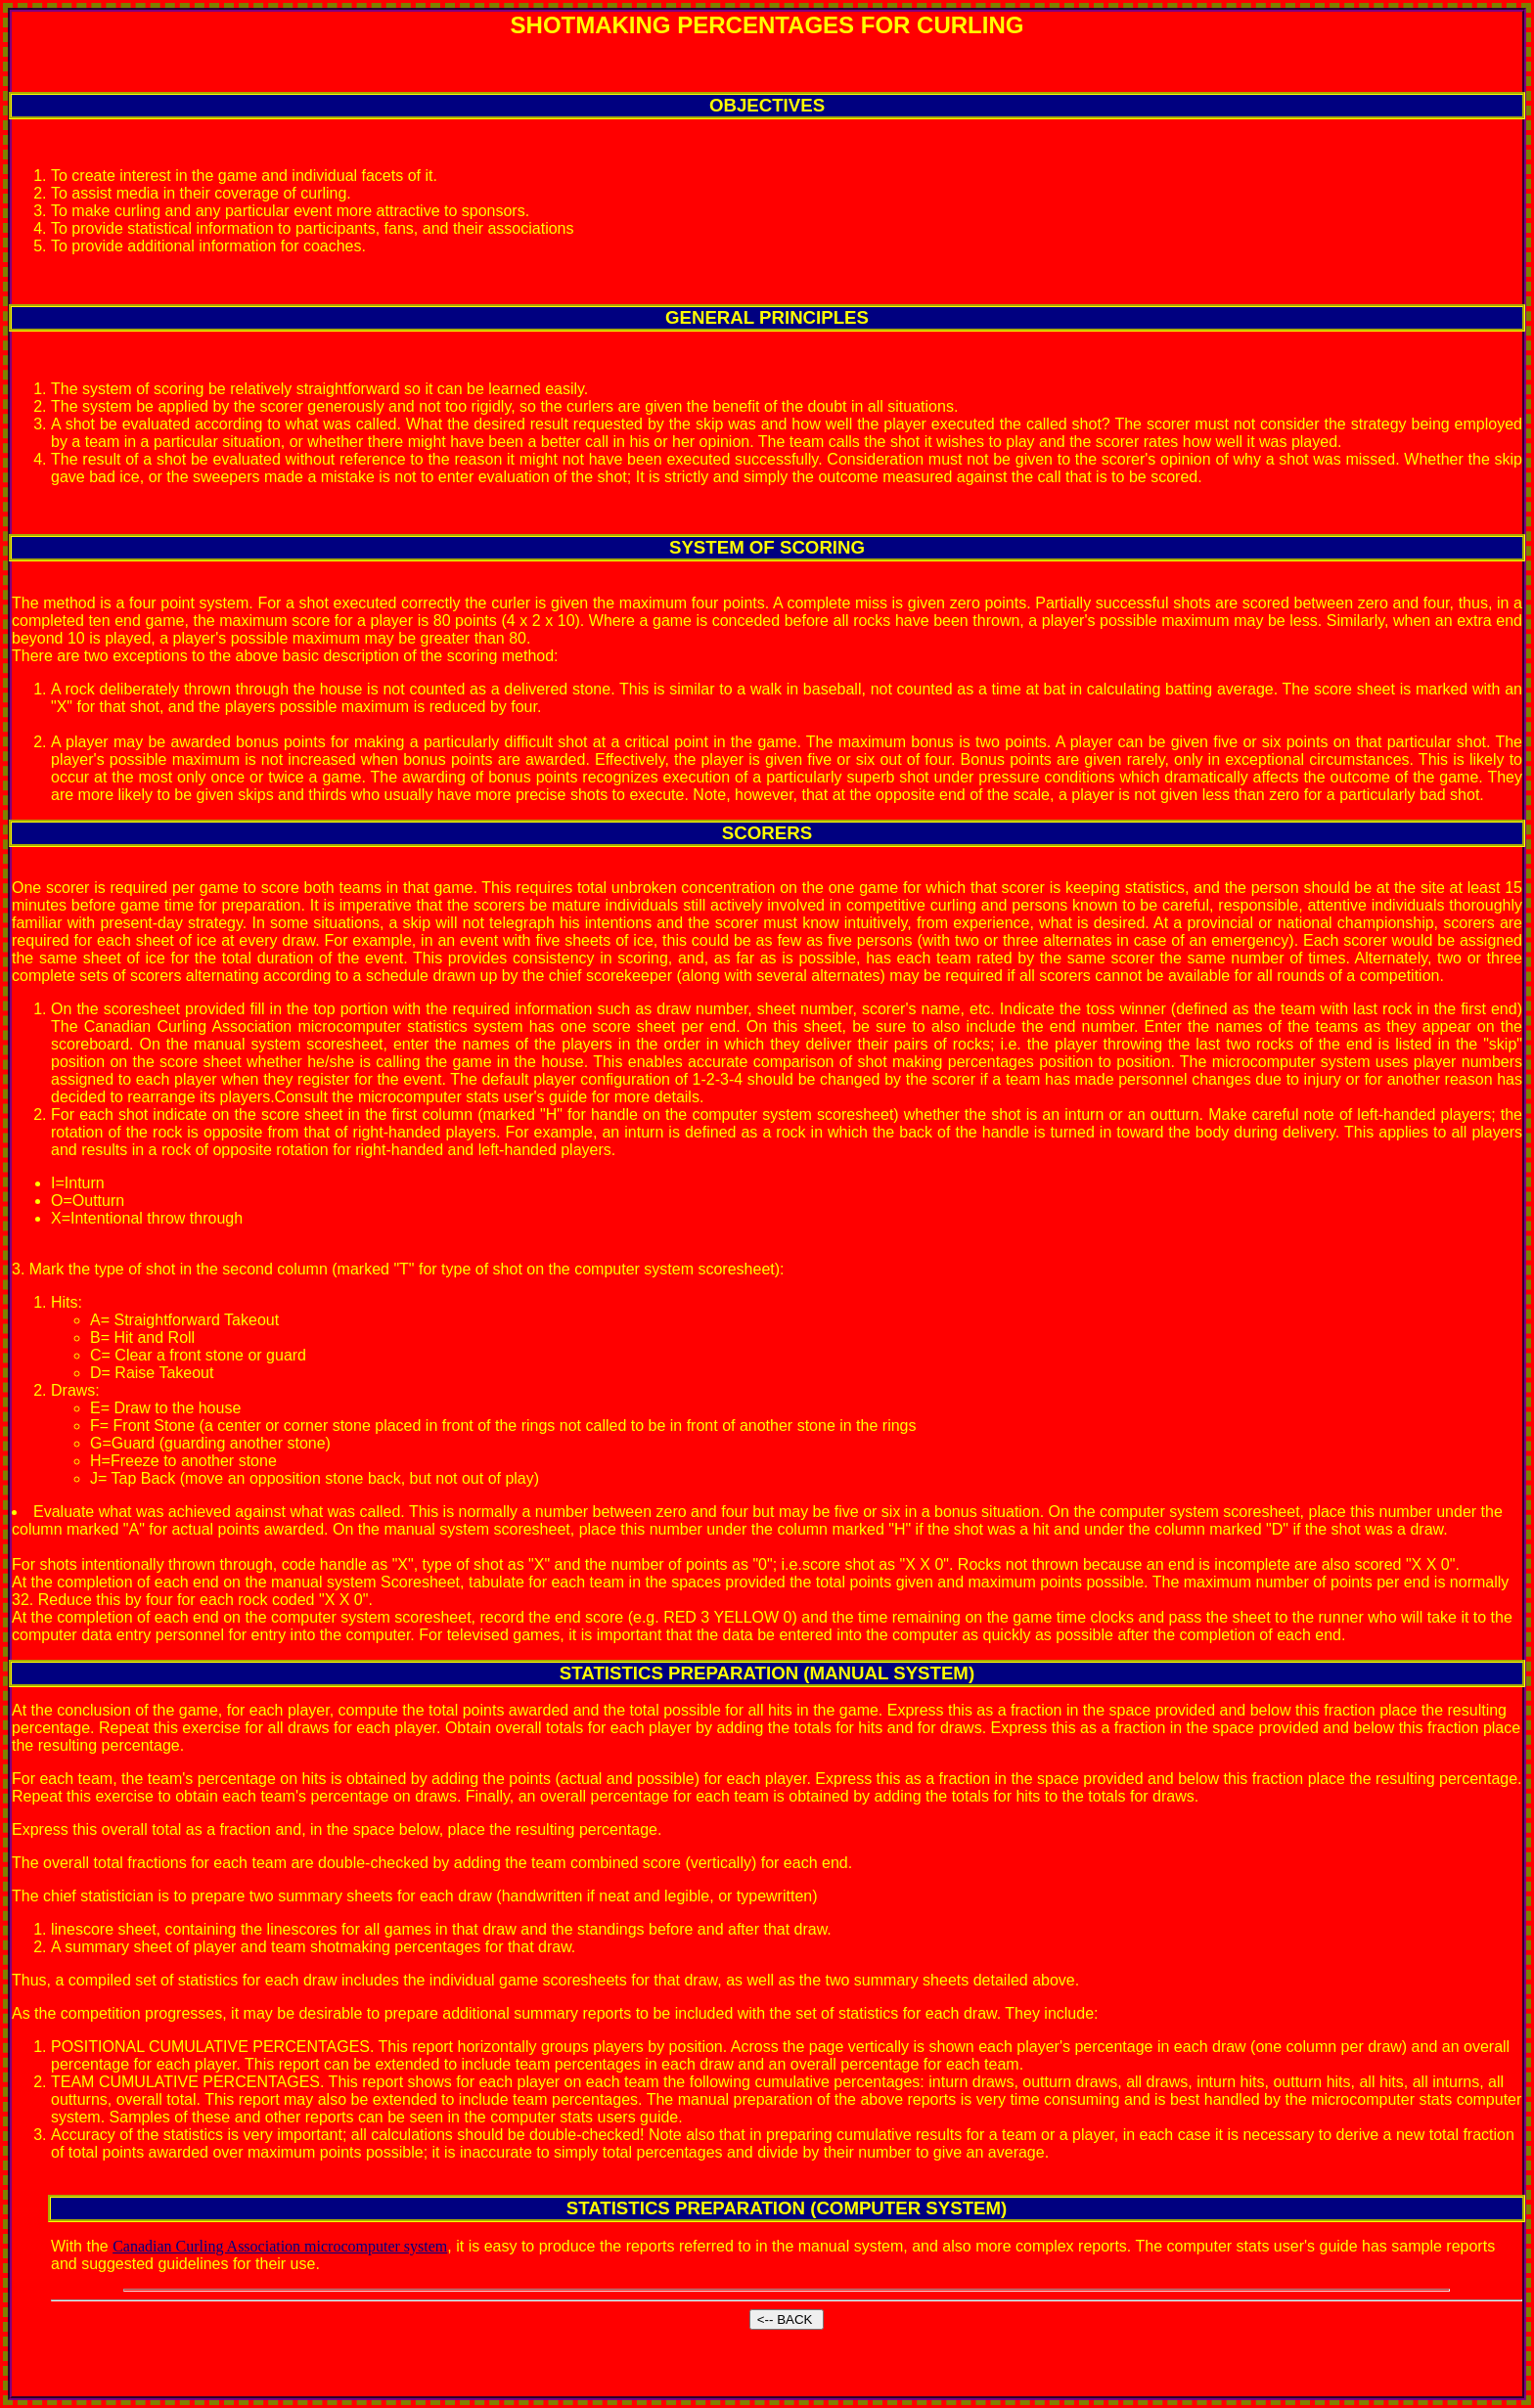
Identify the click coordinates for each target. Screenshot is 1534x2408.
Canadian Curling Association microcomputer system (280, 2246)
